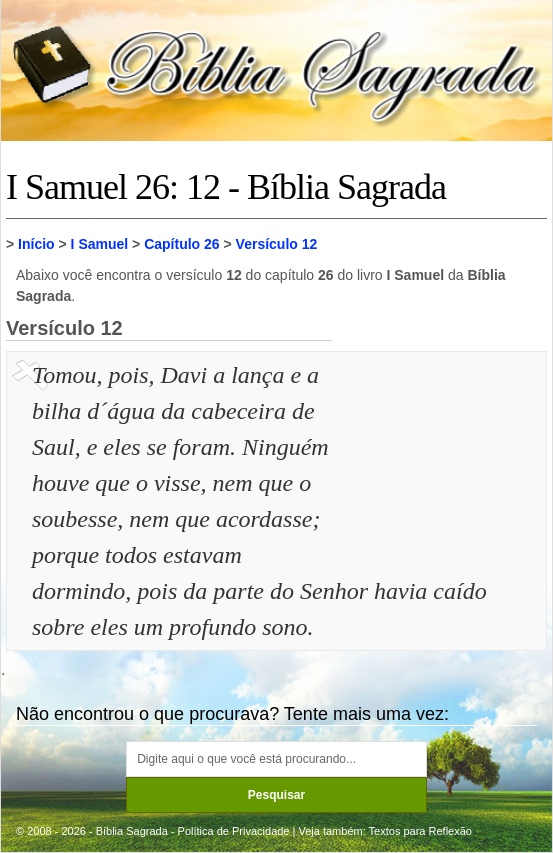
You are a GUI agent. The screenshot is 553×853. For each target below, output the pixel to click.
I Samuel (100, 244)
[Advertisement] (442, 457)
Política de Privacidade (234, 831)
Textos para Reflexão (420, 831)
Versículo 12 (277, 244)
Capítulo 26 (181, 244)
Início (36, 244)
